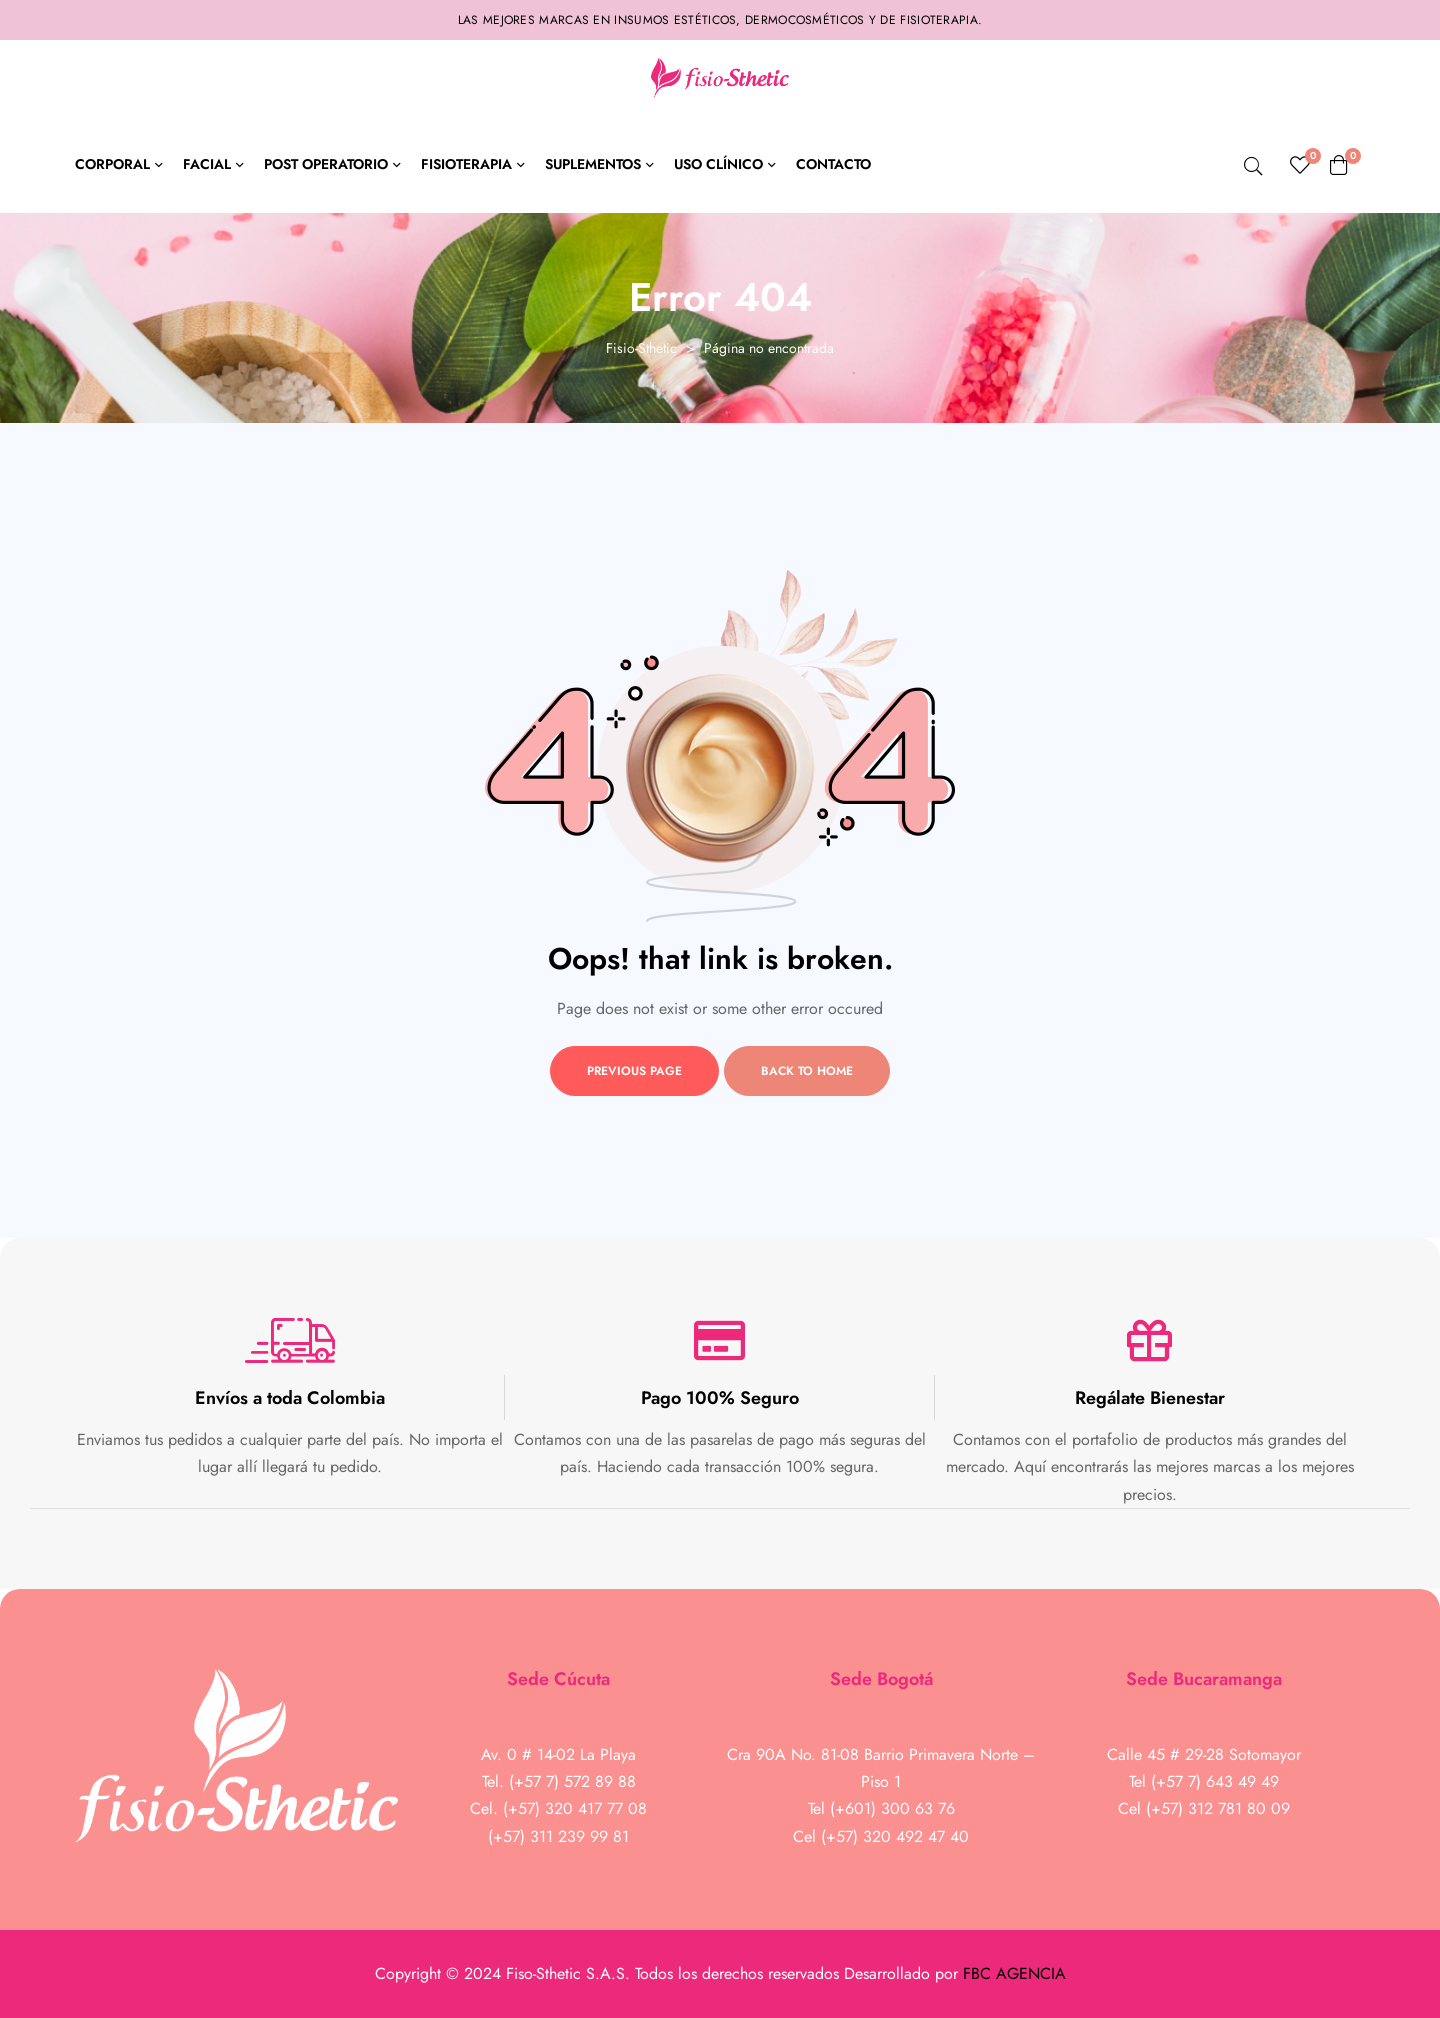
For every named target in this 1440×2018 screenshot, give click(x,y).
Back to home (807, 1071)
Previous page (634, 1071)
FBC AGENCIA (1014, 1973)
